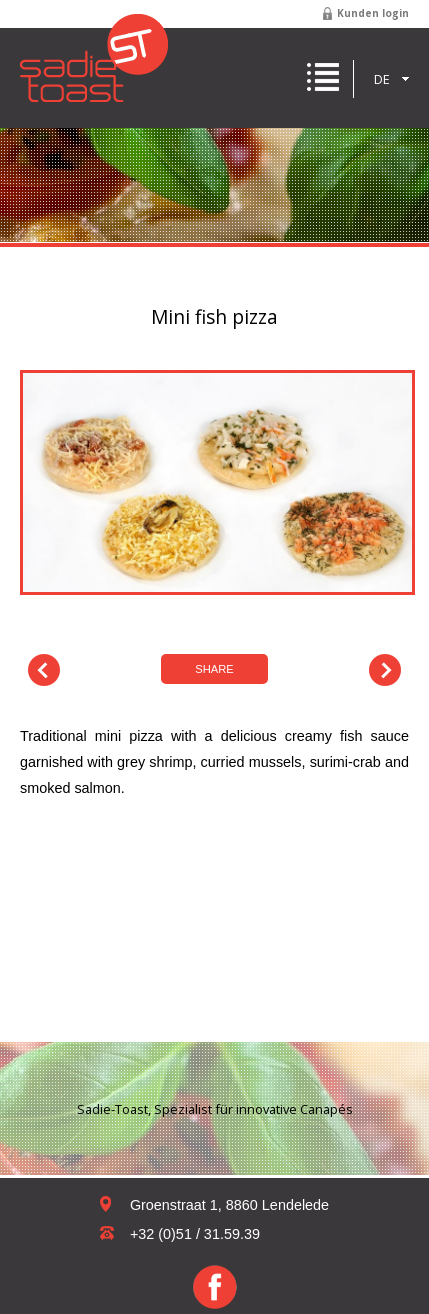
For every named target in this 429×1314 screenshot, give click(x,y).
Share (214, 669)
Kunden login (373, 13)
